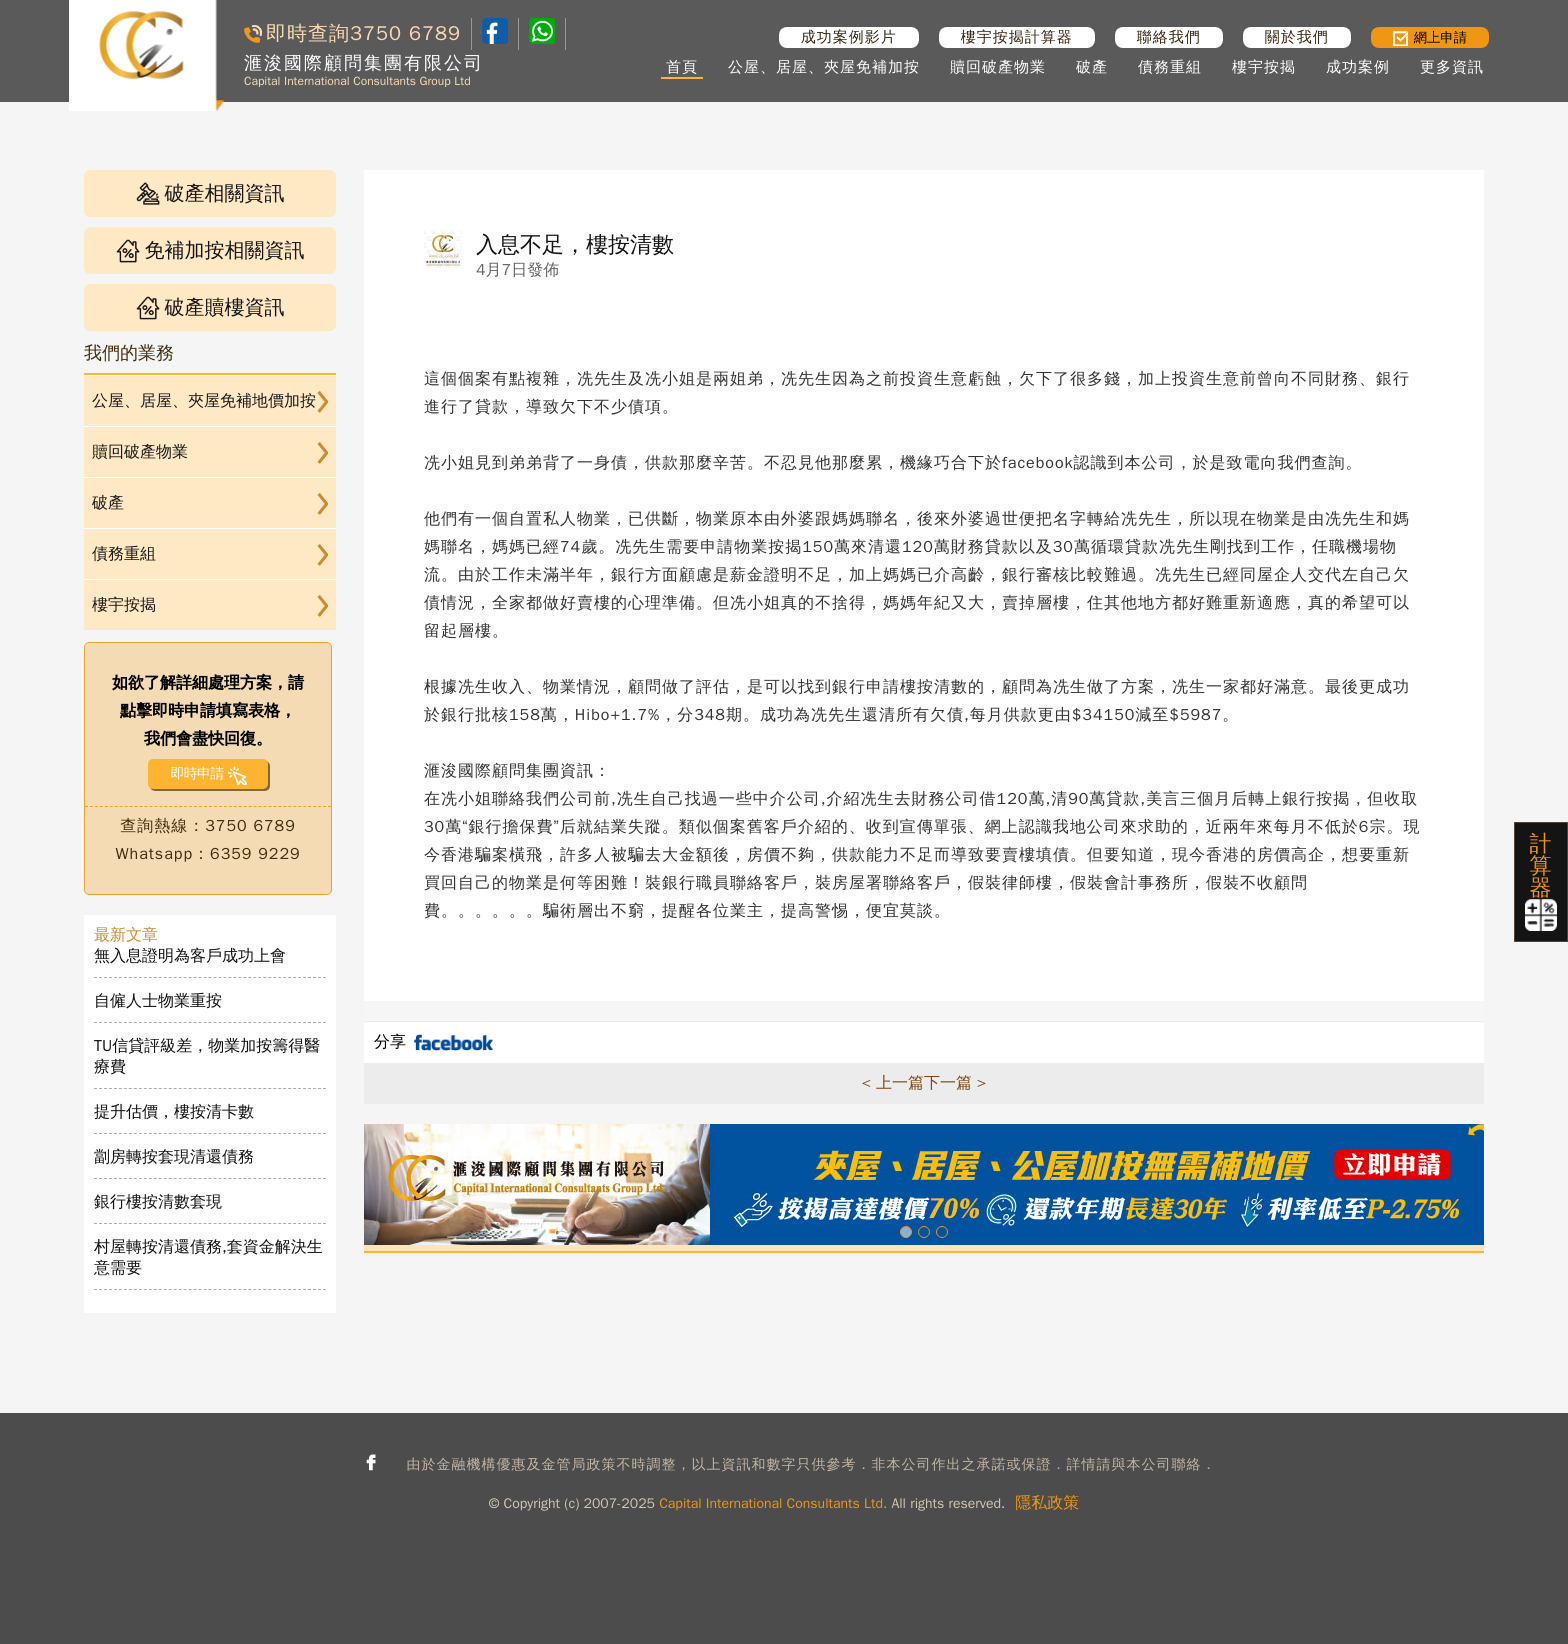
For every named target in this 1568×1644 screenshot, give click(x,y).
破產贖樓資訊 (210, 307)
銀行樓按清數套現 (158, 1202)
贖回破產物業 (998, 67)
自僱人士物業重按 (158, 1001)
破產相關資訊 (210, 193)
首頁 (682, 67)
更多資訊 (1452, 67)
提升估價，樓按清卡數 (174, 1112)
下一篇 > (955, 1083)
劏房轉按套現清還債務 (174, 1157)
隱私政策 (1047, 1503)
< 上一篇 (893, 1083)
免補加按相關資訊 (210, 250)
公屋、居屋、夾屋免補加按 (824, 67)
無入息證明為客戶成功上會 (190, 956)
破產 (1092, 67)
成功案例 (1358, 67)
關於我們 (1297, 37)
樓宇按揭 (1264, 67)
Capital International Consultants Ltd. (773, 1503)
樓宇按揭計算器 (1017, 37)
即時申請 (196, 773)
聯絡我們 (1169, 37)
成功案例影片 (849, 37)
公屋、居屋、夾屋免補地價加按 (204, 401)
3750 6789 (405, 33)
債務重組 (1170, 67)
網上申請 (1430, 37)
